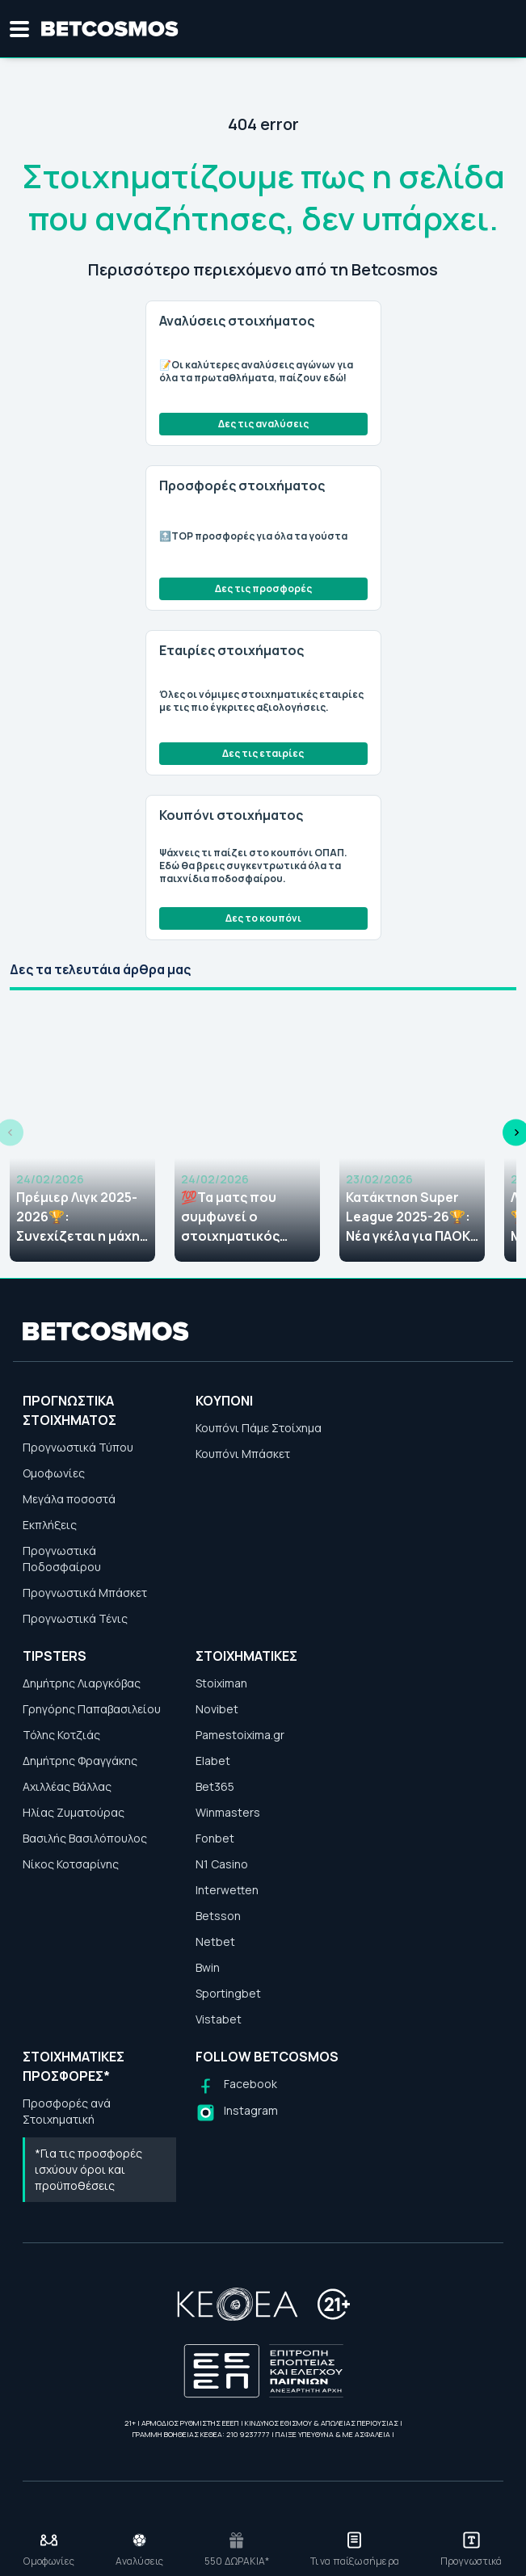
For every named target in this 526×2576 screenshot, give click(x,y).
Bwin (208, 1967)
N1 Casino (222, 1864)
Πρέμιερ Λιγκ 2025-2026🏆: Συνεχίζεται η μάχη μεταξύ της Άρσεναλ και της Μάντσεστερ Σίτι (82, 1217)
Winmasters (228, 1812)
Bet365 (215, 1786)
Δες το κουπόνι (263, 918)
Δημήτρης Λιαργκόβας (82, 1683)
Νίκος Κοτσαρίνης (71, 1864)
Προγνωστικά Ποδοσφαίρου (62, 1558)
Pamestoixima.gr (240, 1734)
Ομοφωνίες (54, 1473)
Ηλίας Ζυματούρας (73, 1812)
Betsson (218, 1915)
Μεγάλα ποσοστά (69, 1499)
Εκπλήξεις (50, 1524)
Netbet (215, 1941)
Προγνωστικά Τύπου (78, 1447)
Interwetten (227, 1889)
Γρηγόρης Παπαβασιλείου (92, 1709)
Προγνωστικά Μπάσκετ (85, 1592)
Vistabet (219, 2019)
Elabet (213, 1760)
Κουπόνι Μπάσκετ (243, 1453)
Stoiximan (221, 1683)
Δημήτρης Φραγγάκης (80, 1760)
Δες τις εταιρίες (263, 753)
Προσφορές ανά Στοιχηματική (67, 2111)
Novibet (217, 1709)
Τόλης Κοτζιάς (61, 1734)
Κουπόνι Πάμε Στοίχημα (259, 1427)
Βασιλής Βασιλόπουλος (85, 1838)
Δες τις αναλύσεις (263, 424)
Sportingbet (228, 1993)
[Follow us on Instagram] (237, 2113)
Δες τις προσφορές (263, 588)
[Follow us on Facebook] (236, 2086)
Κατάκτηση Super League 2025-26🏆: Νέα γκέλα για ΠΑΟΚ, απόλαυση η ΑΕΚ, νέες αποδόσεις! (410, 1217)
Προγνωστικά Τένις (75, 1618)
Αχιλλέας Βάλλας (67, 1786)
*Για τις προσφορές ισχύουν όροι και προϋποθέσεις (88, 2169)
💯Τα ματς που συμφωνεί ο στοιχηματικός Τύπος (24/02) (230, 1217)
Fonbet (215, 1838)
